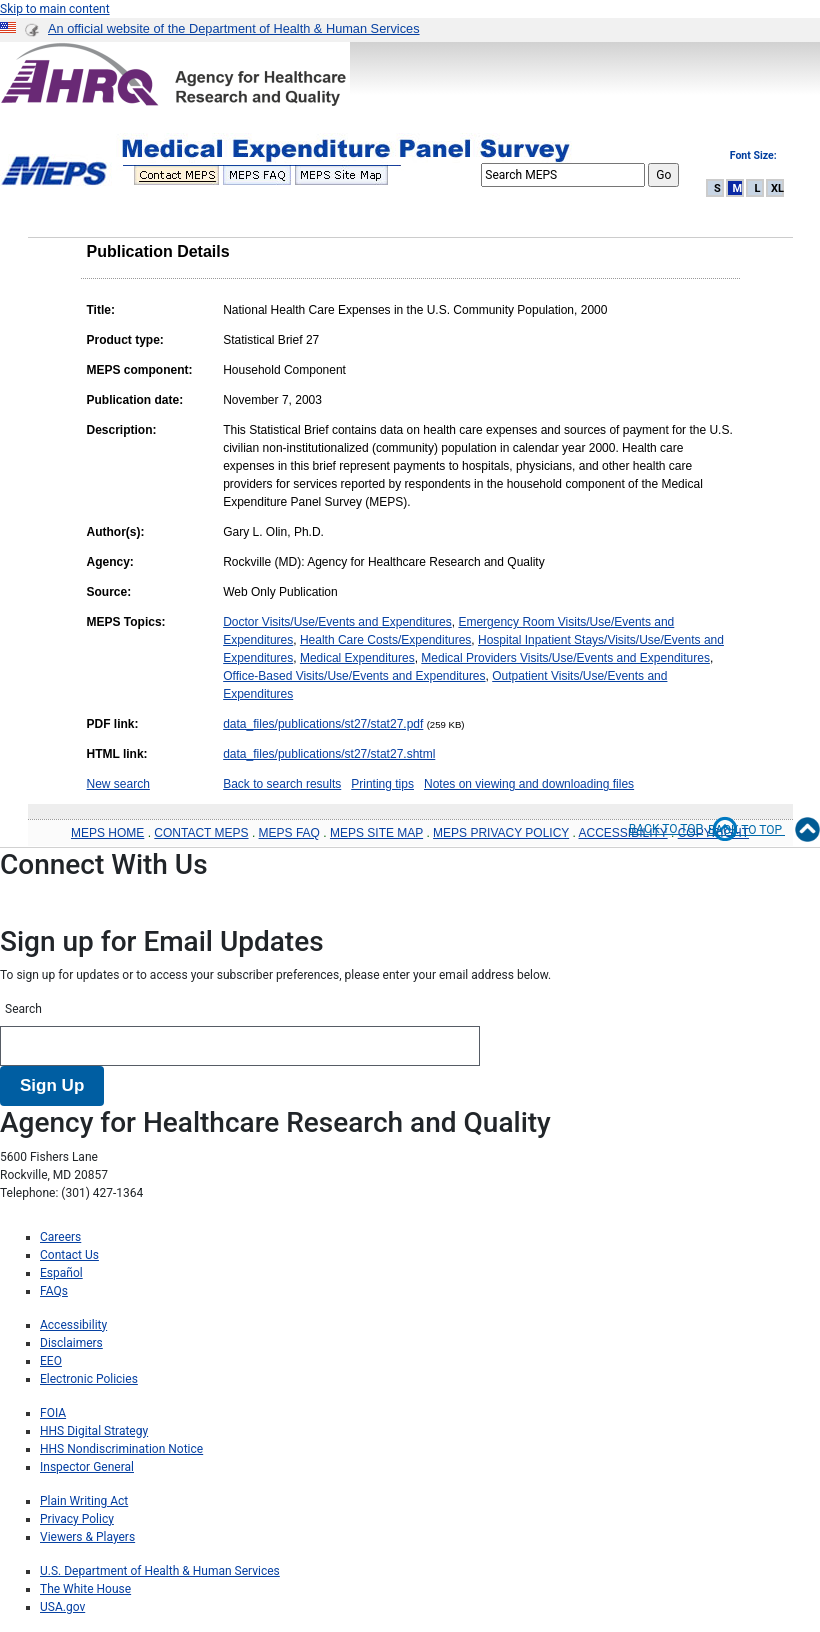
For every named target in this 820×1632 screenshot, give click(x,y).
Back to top (683, 829)
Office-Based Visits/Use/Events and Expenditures (354, 676)
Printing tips (382, 784)
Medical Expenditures (357, 658)
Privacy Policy (77, 1519)
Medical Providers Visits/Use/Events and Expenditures (565, 658)
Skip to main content (55, 9)
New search (118, 784)
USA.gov (62, 1607)
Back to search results (282, 784)
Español (61, 1273)
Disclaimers (71, 1343)
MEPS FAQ (289, 833)
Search (23, 1009)
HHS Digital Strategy (94, 1431)
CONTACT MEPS (201, 833)
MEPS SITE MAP (376, 833)
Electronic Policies (89, 1379)
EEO (51, 1361)
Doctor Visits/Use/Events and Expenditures (337, 622)
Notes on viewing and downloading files (529, 784)
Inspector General (87, 1467)
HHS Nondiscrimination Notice (121, 1449)
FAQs (54, 1291)
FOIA (53, 1413)
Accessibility (73, 1325)
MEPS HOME (107, 833)
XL (777, 188)
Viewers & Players (87, 1537)
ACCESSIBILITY (623, 833)
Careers (60, 1237)
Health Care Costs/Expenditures (385, 640)
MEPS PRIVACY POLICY (501, 833)
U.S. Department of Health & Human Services (160, 1571)
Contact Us (69, 1255)
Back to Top (764, 830)
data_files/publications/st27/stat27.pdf (323, 724)
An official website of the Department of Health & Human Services (234, 28)
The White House (85, 1589)
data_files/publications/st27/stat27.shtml (329, 754)
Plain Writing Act (84, 1501)
